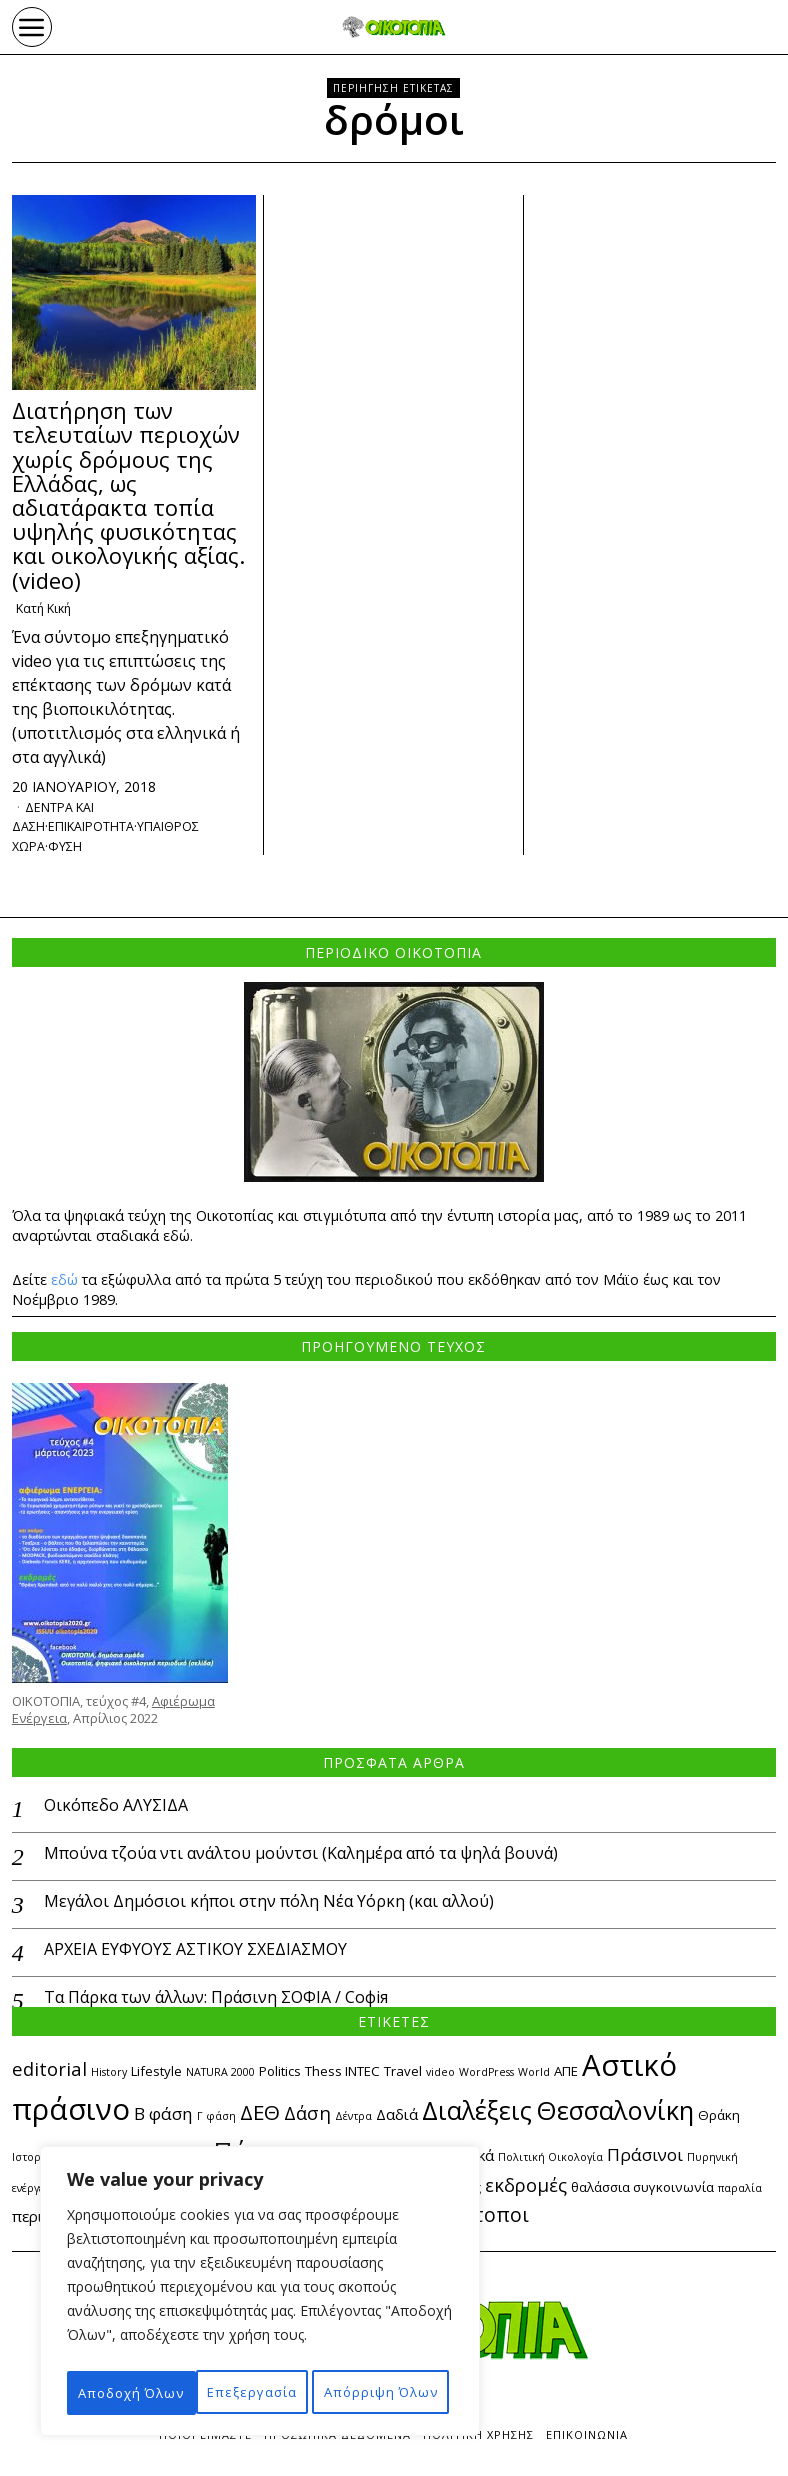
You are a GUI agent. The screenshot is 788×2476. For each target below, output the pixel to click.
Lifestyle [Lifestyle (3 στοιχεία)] (156, 2074)
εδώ (64, 1281)
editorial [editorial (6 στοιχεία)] (49, 2071)
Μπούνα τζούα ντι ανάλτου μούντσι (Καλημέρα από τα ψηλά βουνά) (301, 1856)
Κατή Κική (47, 609)
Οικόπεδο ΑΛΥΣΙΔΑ (116, 1808)
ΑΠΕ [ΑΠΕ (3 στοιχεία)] (566, 2074)
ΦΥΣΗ (72, 847)
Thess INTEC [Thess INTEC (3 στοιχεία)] (342, 2074)
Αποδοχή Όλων (260, 2392)
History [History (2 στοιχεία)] (109, 2075)
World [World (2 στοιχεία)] (534, 2075)
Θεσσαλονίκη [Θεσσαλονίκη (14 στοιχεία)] (615, 2113)
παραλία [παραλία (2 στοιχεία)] (740, 2191)
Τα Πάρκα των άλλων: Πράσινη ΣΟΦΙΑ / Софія (216, 1999)
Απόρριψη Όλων (345, 2348)
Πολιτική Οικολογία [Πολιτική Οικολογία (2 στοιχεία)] (550, 2160)
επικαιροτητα (103, 828)
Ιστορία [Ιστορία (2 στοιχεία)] (32, 2160)
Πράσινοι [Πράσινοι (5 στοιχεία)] (645, 2157)
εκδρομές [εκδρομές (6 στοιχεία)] (526, 2187)
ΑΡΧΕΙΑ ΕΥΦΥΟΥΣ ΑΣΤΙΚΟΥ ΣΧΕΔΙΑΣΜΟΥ (195, 1951)
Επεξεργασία (153, 2348)
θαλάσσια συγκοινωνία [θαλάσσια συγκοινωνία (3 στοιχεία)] (642, 2190)
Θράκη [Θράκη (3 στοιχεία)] (719, 2118)
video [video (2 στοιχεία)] (440, 2075)
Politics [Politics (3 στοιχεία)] (280, 2074)
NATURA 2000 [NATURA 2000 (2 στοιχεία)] (220, 2075)
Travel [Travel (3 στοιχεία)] (403, 2074)
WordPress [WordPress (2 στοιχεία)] (486, 2075)
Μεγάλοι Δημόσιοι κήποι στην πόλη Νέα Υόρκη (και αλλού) (269, 1903)
